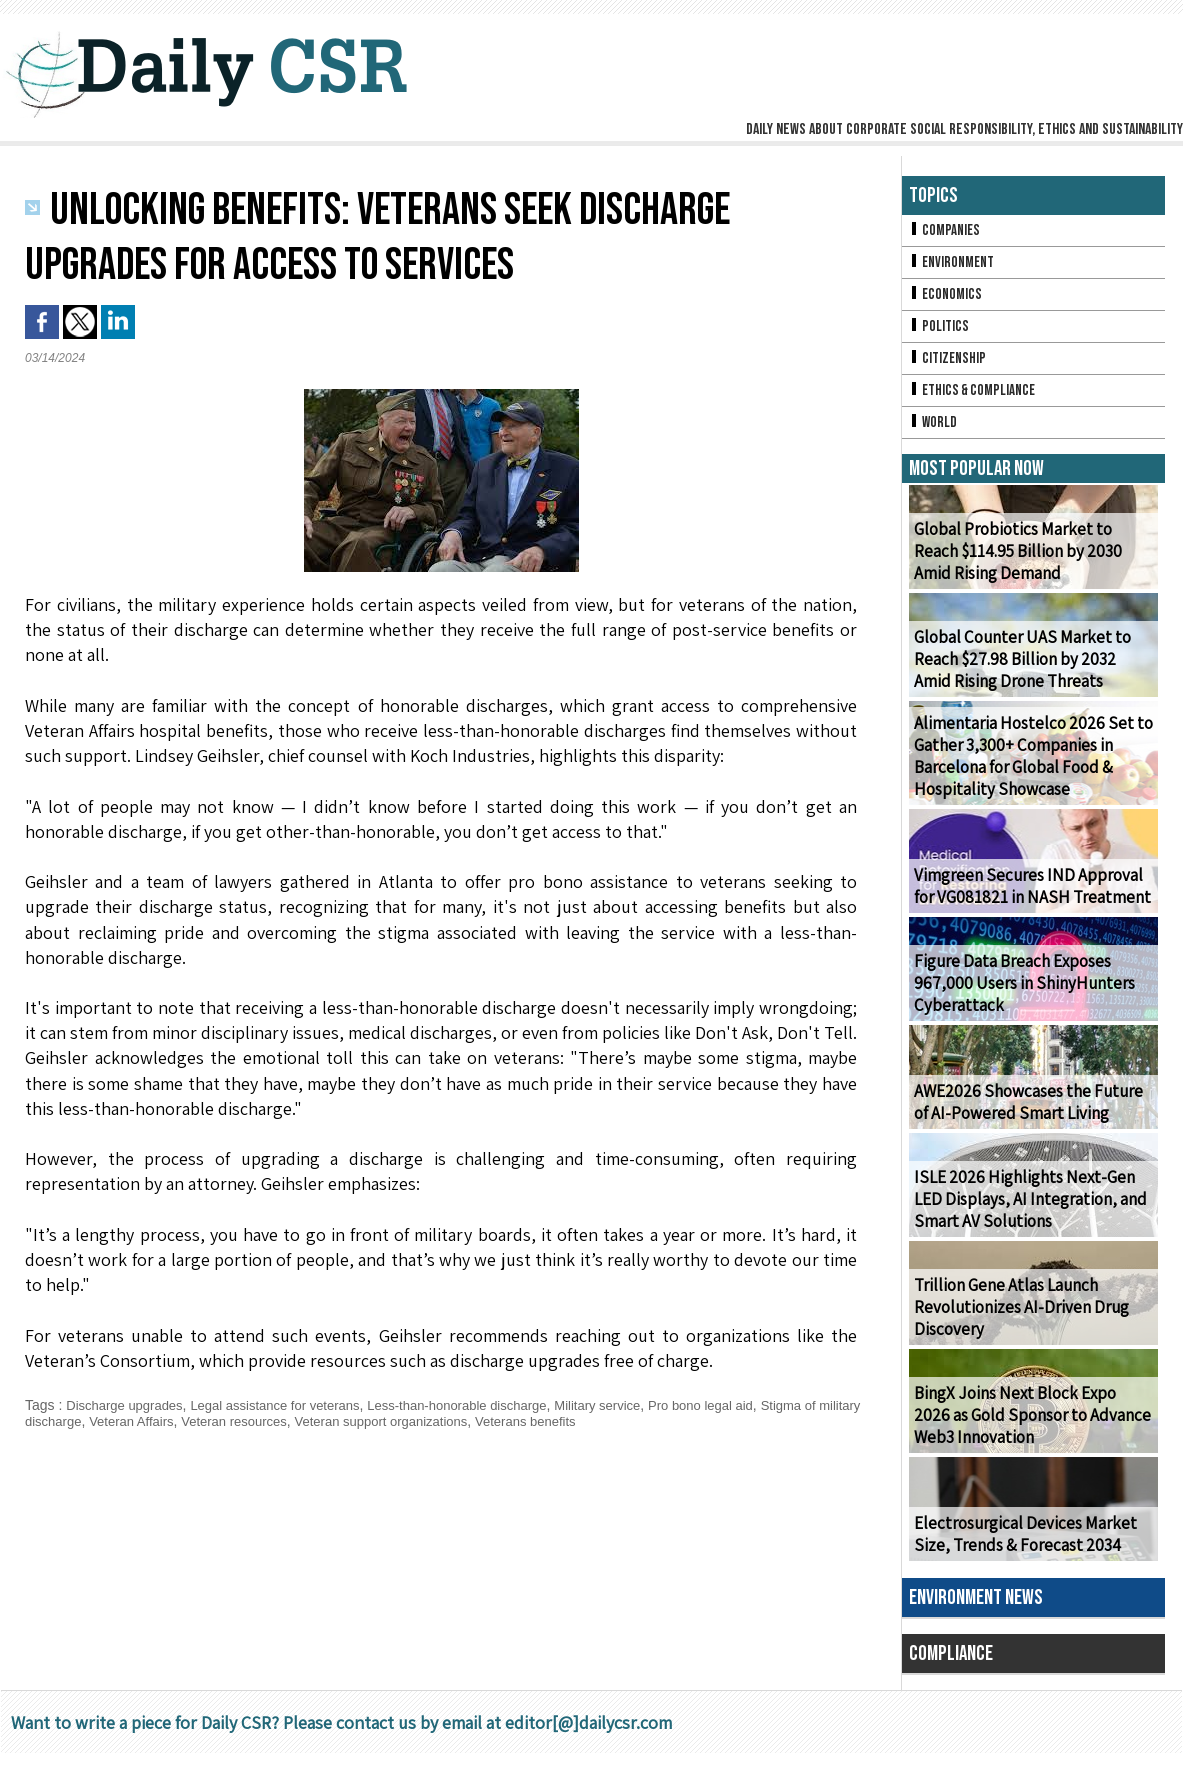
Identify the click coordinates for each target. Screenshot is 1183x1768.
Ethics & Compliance (975, 401)
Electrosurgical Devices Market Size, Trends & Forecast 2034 (1018, 1549)
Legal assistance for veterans (290, 1405)
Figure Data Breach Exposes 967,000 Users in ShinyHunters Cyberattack (1016, 998)
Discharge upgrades (128, 1405)
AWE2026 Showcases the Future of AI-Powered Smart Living (1030, 1117)
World (934, 435)
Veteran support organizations (470, 1421)
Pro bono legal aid (746, 1405)
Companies (946, 231)
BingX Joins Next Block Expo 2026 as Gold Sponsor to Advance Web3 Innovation (1029, 1430)
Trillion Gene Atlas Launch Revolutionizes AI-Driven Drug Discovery (1015, 1322)
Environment (953, 265)
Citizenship (949, 367)
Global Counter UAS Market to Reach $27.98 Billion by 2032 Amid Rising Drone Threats (1030, 674)
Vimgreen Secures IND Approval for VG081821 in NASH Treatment (1032, 901)
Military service (636, 1405)
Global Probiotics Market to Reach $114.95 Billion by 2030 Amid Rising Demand (1032, 566)
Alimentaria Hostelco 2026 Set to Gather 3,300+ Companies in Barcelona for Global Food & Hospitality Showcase (1026, 772)
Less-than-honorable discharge (485, 1405)
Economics (947, 299)
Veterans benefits (625, 1421)
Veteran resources (313, 1421)
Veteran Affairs (202, 1421)
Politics (940, 333)
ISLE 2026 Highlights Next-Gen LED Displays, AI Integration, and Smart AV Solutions (1032, 1214)
